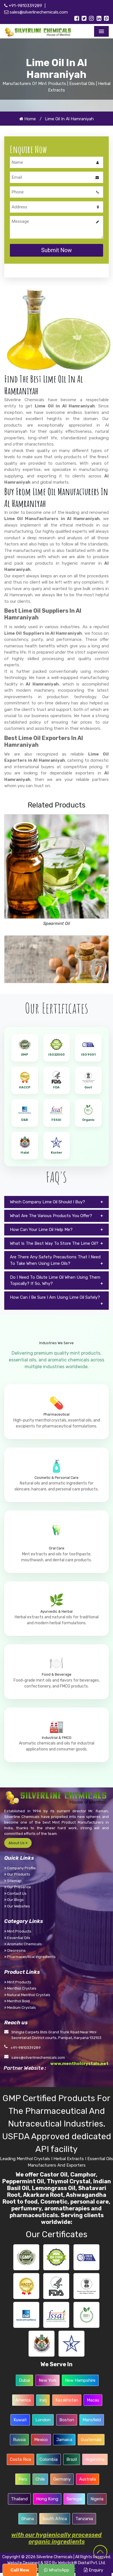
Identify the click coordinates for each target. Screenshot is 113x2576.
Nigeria (96, 2491)
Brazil (71, 2451)
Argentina (94, 2451)
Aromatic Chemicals (23, 1938)
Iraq (43, 2392)
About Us (17, 1836)
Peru (22, 2471)
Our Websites (17, 1900)
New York (47, 2372)
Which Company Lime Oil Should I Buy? (47, 1199)
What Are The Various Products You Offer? (51, 1212)
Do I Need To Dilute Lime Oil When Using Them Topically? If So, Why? (55, 1277)
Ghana (27, 2511)
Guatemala (91, 2432)
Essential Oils (17, 1931)
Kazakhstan (66, 2392)
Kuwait (20, 2412)
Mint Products (17, 1925)
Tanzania (84, 2511)
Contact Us (15, 1887)
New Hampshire (80, 2372)
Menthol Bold (17, 1995)
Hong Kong (47, 2491)
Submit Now (56, 247)
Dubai (24, 2372)
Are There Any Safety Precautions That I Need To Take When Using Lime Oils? (55, 1257)
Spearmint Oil (56, 921)
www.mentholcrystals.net (79, 2056)
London (43, 2412)
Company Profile (20, 1861)
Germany (62, 2471)
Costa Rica (20, 2451)
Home (27, 118)
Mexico (41, 2432)
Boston (66, 2412)
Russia (19, 2432)
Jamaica (64, 2432)
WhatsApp (56, 2570)
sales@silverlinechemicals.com (36, 11)
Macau (92, 2392)
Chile (40, 2471)
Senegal (74, 2491)
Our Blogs (14, 1893)
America (23, 2392)
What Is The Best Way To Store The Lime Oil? (54, 1240)
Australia (87, 2471)
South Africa (54, 2511)
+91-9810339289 (23, 5)
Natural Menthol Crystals (27, 1988)
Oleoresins (15, 1944)
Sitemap (12, 1874)
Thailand (19, 2491)
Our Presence (17, 1881)
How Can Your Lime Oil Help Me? (41, 1226)
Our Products (17, 1868)
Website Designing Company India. (56, 2561)
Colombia (49, 2451)
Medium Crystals (20, 2001)
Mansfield (91, 2412)
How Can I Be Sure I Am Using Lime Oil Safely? (55, 1293)
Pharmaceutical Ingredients (30, 1950)
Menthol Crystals (20, 1982)
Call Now (19, 2570)
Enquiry (93, 2570)
